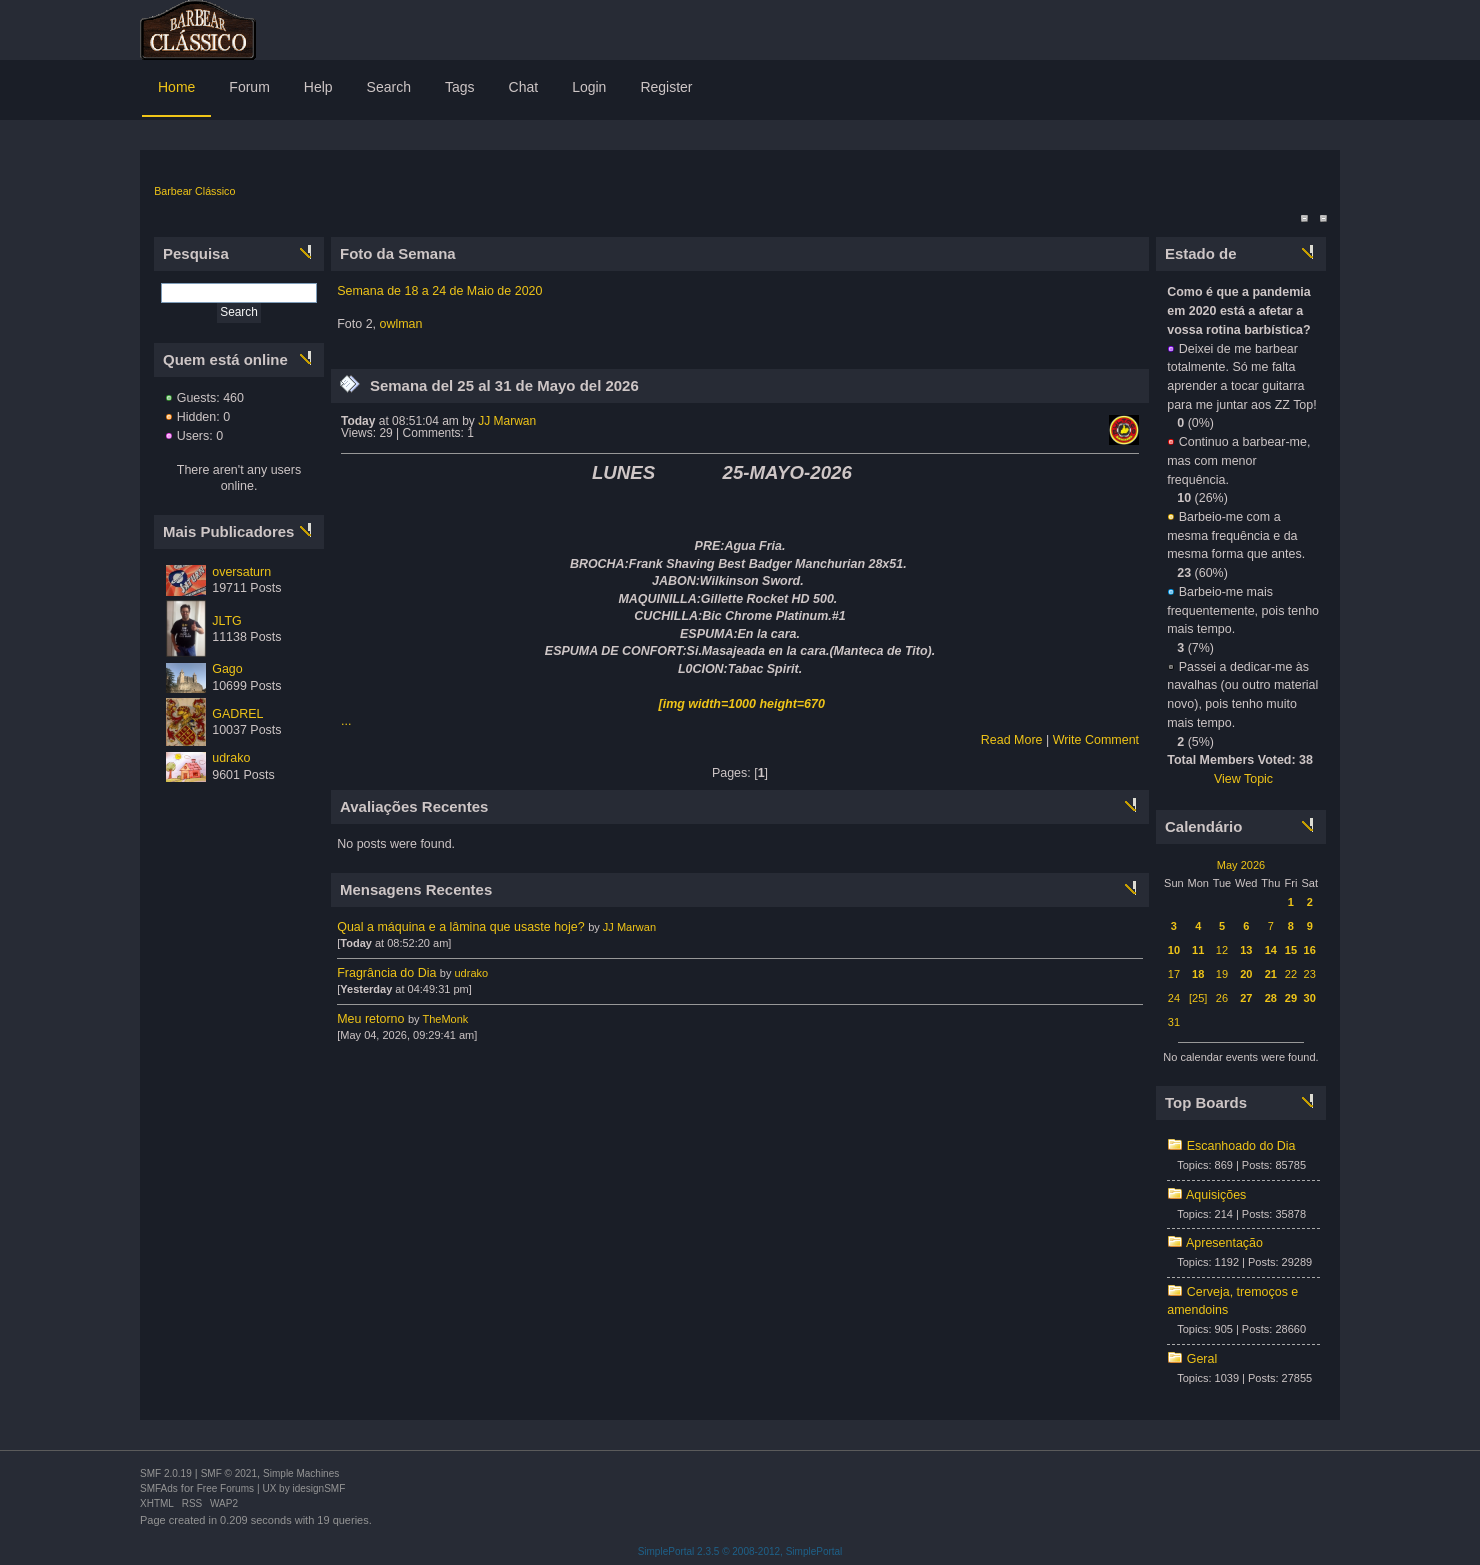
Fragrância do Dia (386, 973)
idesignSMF (318, 1488)
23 (1310, 974)
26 (1222, 998)
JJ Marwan (507, 421)
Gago (227, 669)
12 (1222, 950)
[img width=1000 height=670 (742, 704)
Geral (1202, 1359)
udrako (231, 758)
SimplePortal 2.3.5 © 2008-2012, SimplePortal (740, 1551)
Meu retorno (370, 1019)
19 (1222, 974)
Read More (1012, 740)
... (346, 721)
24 (1174, 998)
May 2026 (1241, 865)
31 (1174, 1022)
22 (1291, 974)
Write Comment (1096, 740)
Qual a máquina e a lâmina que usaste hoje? (460, 927)
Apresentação (1224, 1243)
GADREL (237, 714)
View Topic (1243, 779)
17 (1174, 974)
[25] (1198, 998)
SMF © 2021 (229, 1473)
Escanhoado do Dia (1241, 1146)
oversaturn (241, 572)
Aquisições (1216, 1195)
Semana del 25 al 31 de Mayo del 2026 (504, 385)
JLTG (227, 621)
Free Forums (225, 1488)
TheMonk (445, 1019)
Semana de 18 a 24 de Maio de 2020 (439, 291)
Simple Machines (301, 1473)
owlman (401, 324)
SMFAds (159, 1488)
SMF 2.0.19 (166, 1473)
